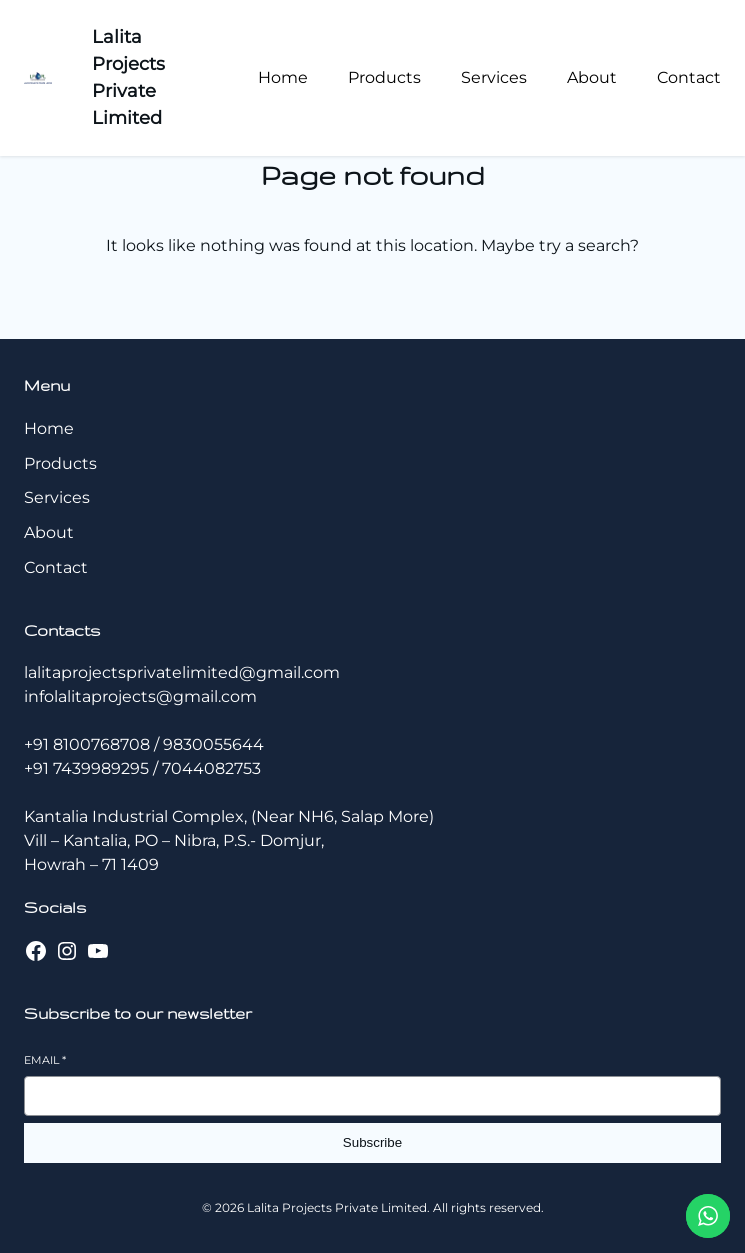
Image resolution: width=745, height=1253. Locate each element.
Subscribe (372, 1142)
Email (45, 1060)
